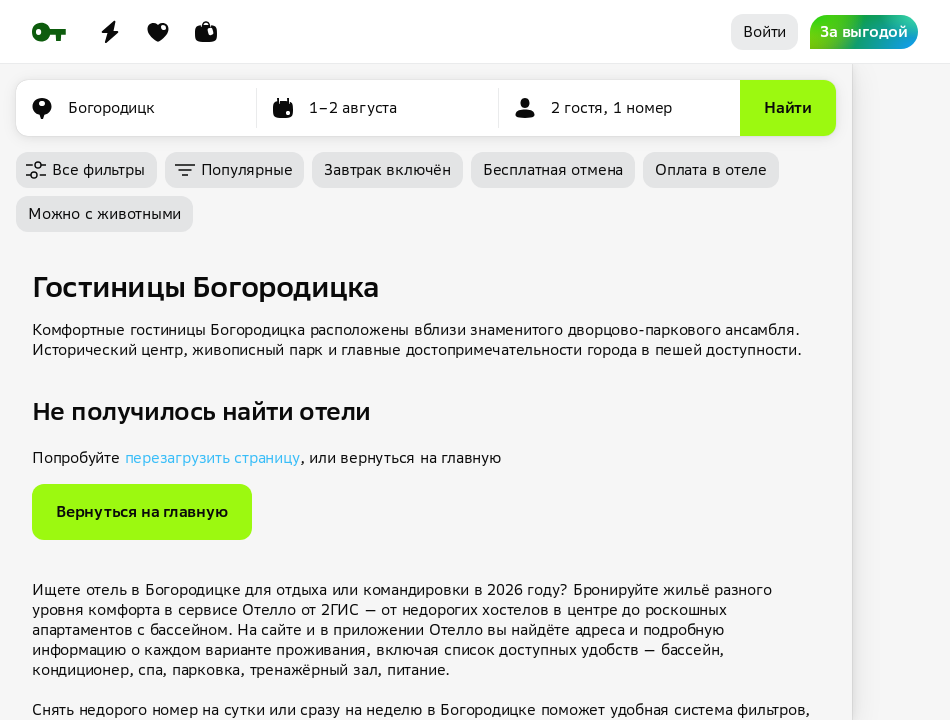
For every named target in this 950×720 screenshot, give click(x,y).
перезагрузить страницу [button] (212, 457)
